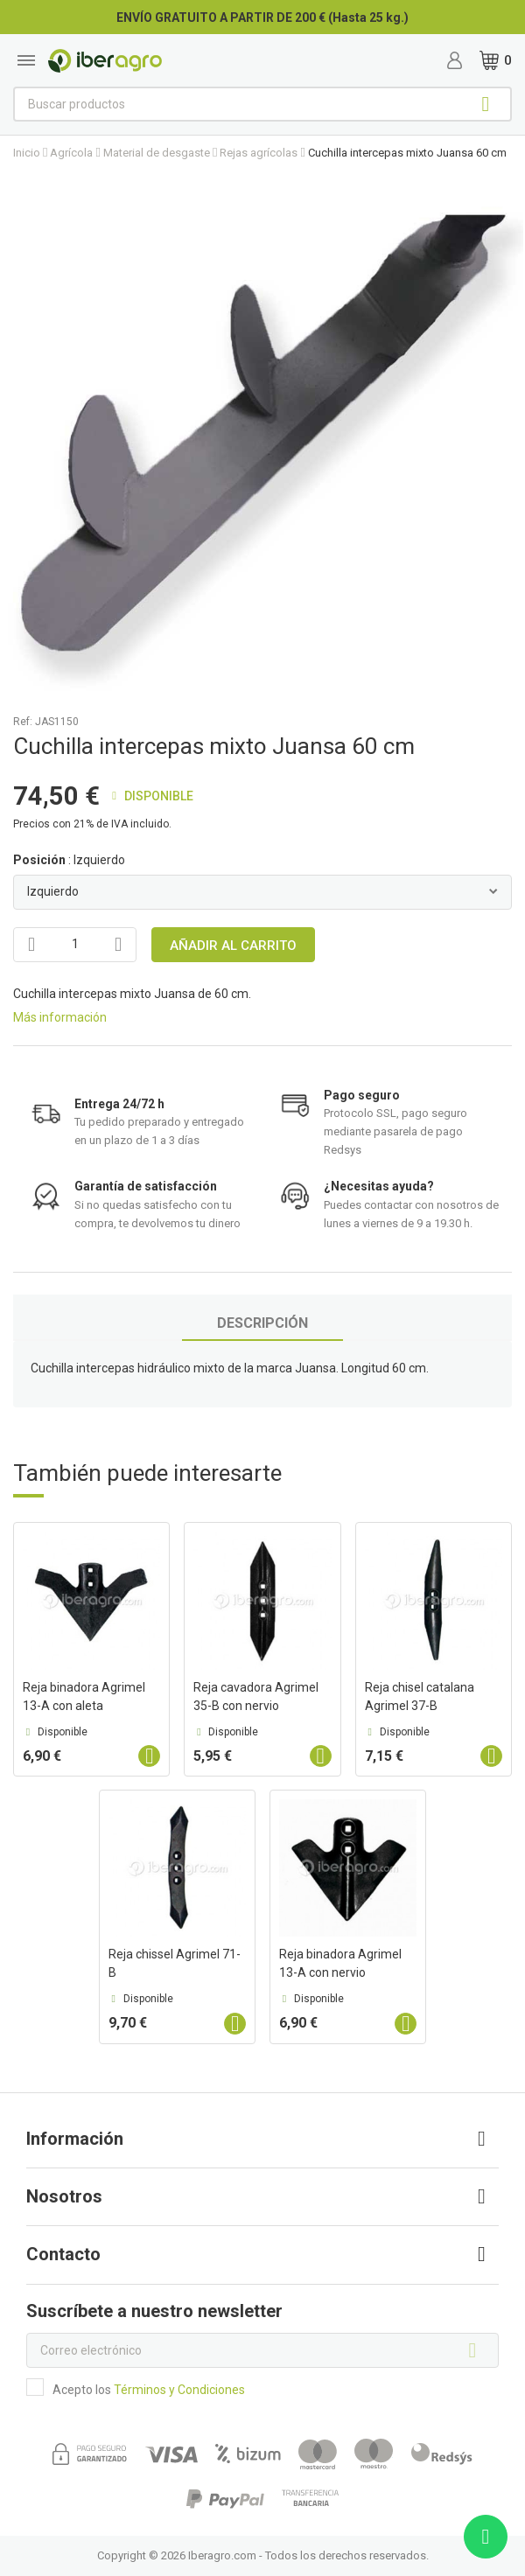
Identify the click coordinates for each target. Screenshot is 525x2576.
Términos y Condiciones (179, 2390)
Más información (60, 1017)
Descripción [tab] (262, 1323)
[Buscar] (262, 104)
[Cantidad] (74, 944)
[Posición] (262, 892)
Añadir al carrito (233, 945)
